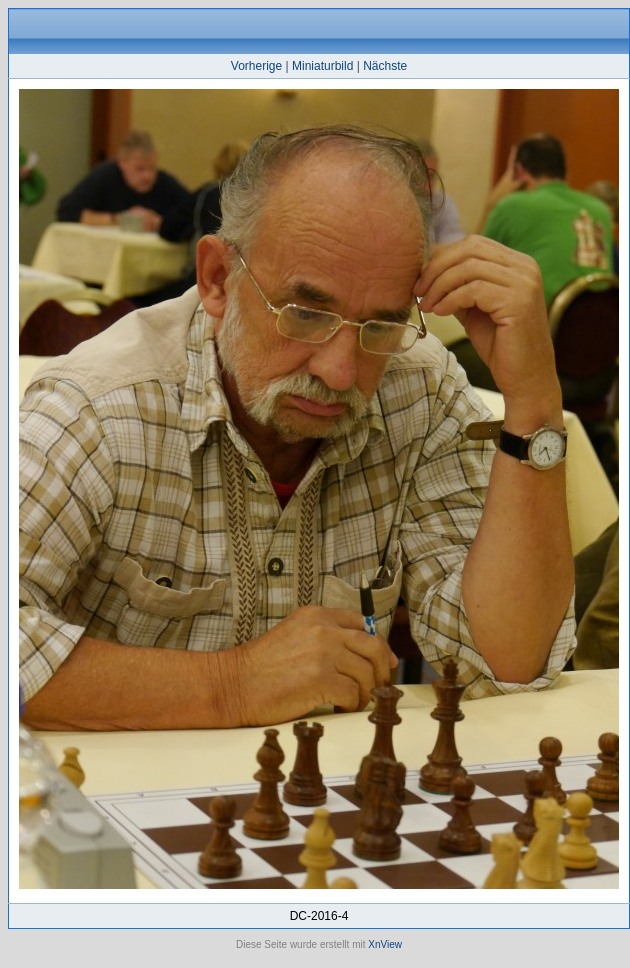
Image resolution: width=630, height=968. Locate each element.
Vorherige (256, 66)
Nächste (385, 66)
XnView (385, 944)
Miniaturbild (322, 66)
